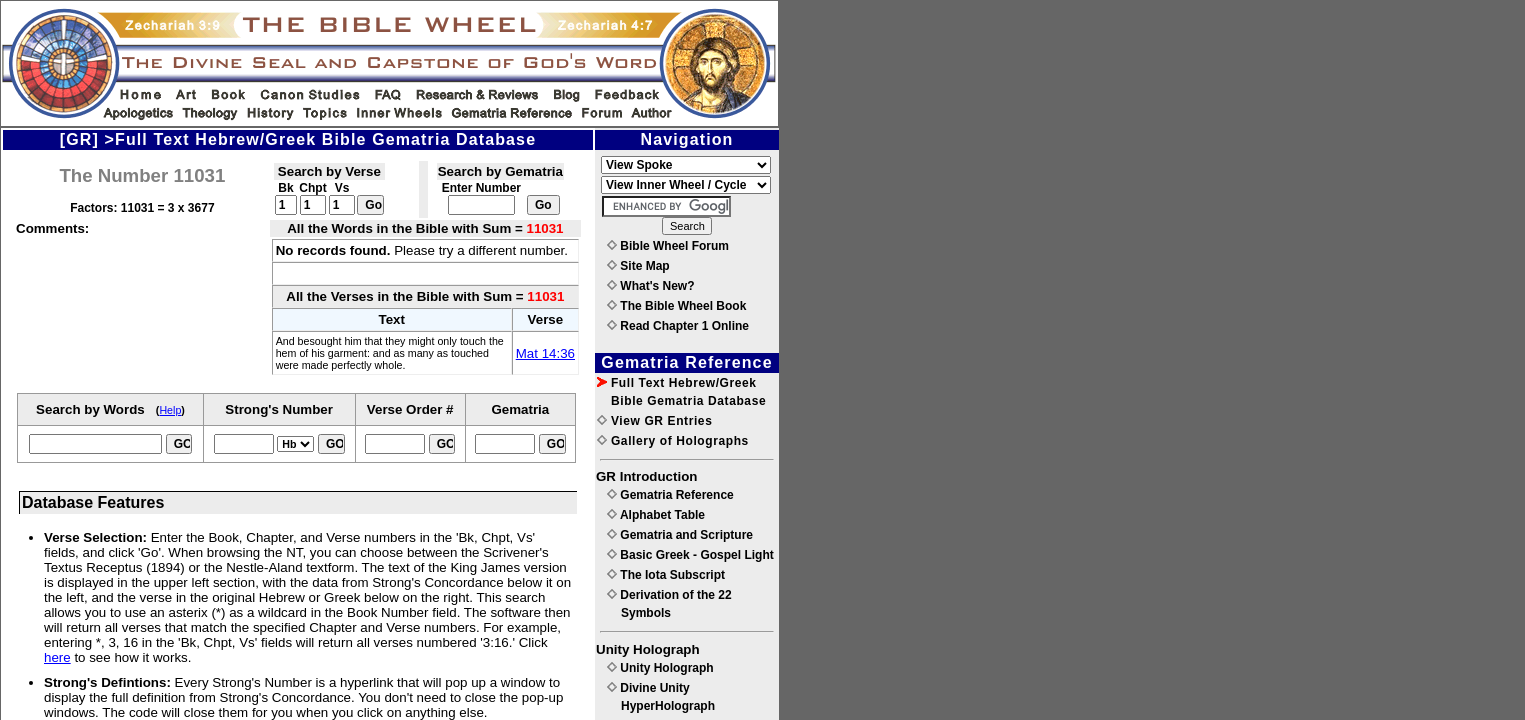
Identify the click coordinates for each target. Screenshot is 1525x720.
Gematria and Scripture (680, 535)
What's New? (651, 286)
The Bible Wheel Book (676, 306)
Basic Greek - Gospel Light (690, 555)
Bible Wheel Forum (668, 246)
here (57, 657)
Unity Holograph (660, 668)
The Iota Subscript (666, 575)
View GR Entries (654, 421)
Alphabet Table (656, 515)
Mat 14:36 (545, 353)
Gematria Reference (670, 495)
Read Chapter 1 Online (678, 326)
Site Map (638, 266)
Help (170, 410)
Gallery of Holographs (673, 441)
